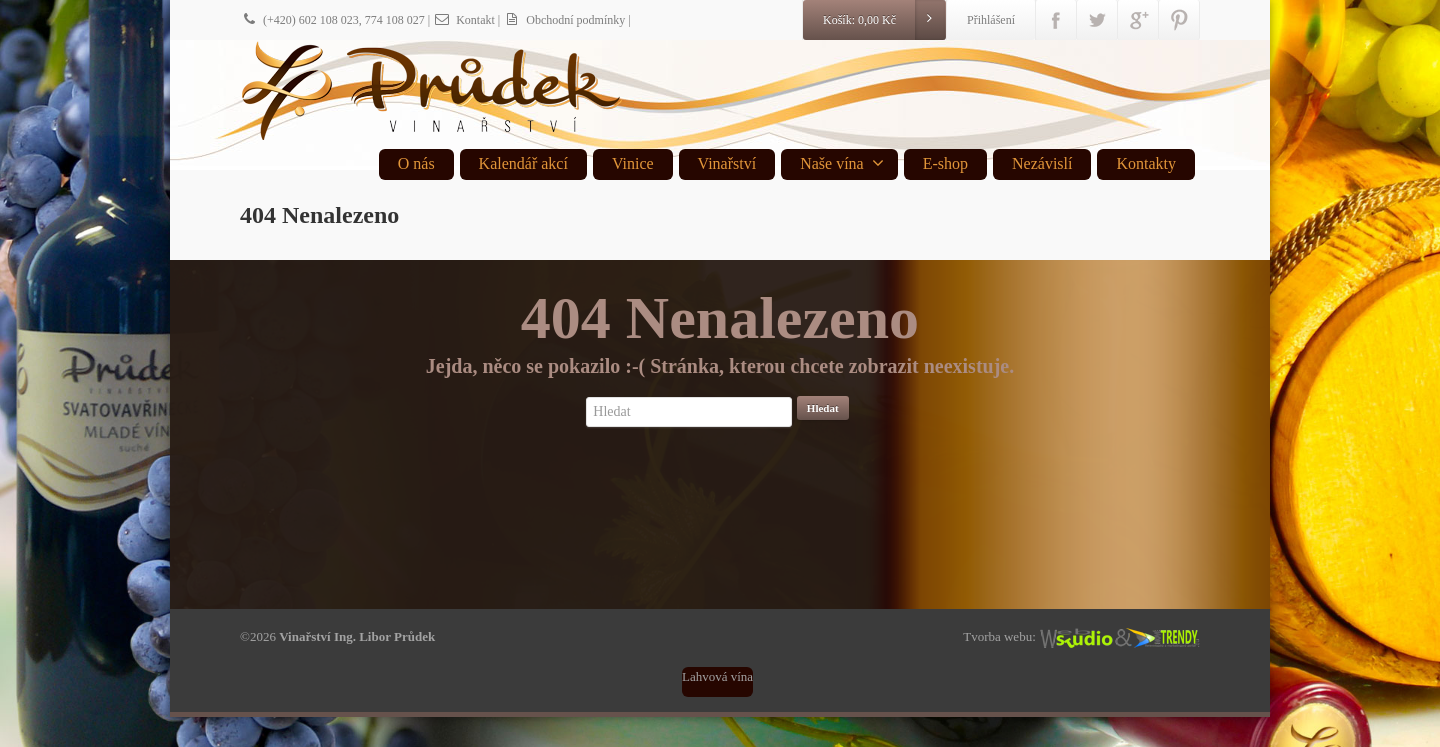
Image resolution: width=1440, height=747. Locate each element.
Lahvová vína (717, 676)
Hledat (823, 408)
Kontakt (464, 20)
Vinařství (727, 163)
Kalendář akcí (523, 163)
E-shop (945, 163)
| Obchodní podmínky (561, 20)
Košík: (884, 20)
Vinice (633, 163)
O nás (416, 163)
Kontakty (1146, 163)
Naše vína (842, 163)
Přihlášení (991, 20)
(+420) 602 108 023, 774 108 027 (332, 20)
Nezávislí (1042, 163)
